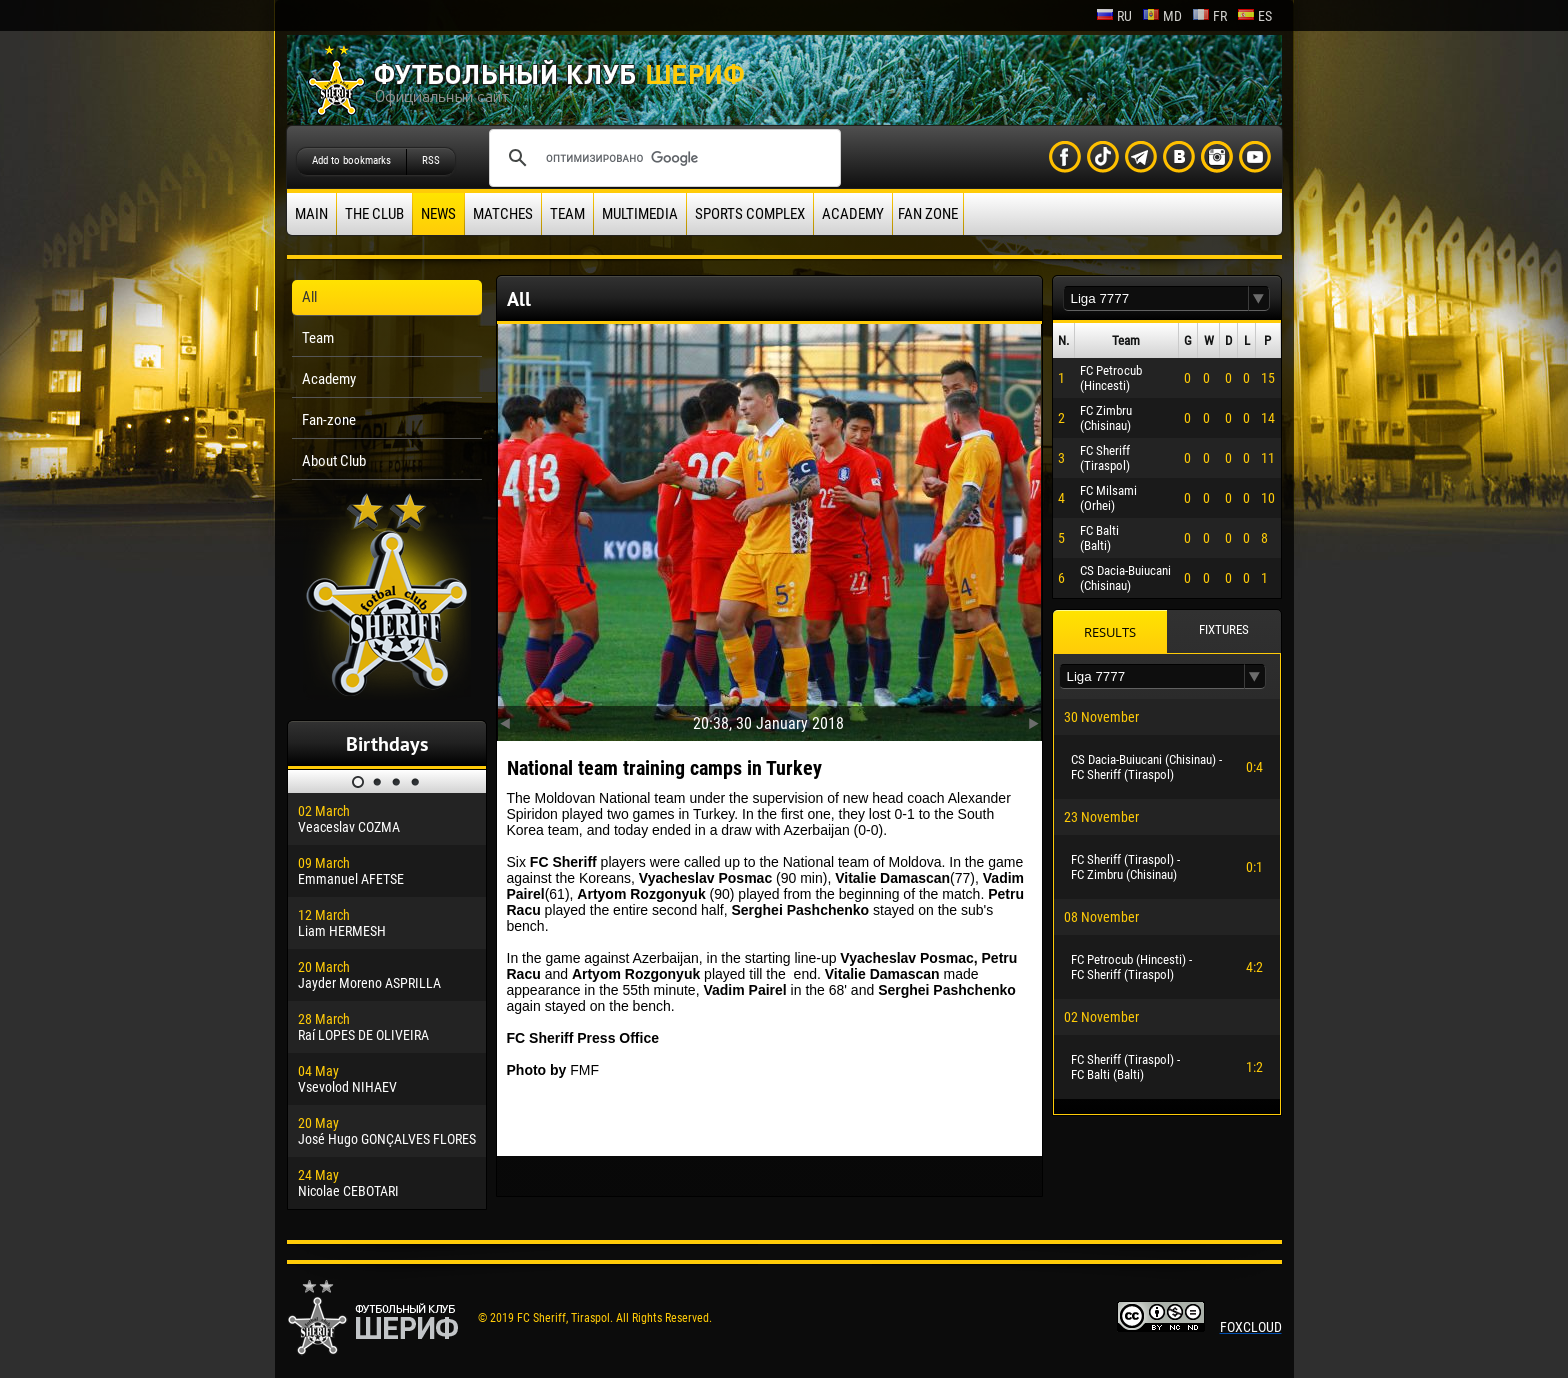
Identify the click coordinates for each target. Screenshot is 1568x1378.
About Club (334, 461)
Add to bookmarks (351, 160)
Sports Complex (750, 214)
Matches (503, 214)
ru (1114, 16)
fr (1209, 16)
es (1254, 16)
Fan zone (928, 214)
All (309, 297)
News (438, 214)
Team (567, 214)
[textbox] (1156, 298)
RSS (431, 160)
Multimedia (640, 214)
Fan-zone (329, 420)
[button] (1259, 298)
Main (311, 214)
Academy (853, 214)
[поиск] (662, 158)
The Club (374, 214)
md (1162, 16)
